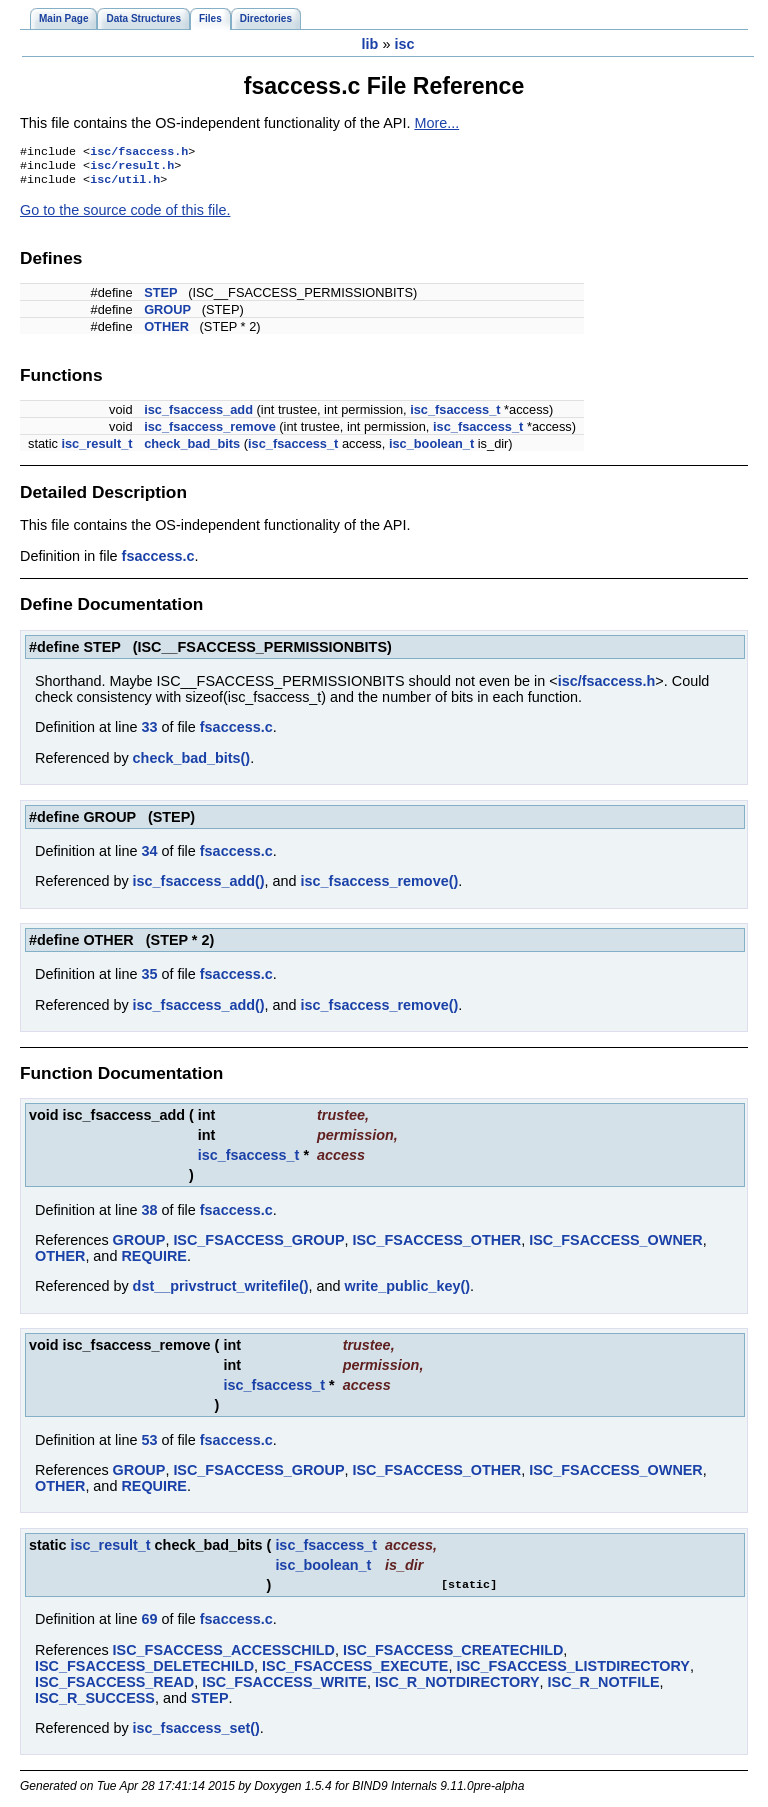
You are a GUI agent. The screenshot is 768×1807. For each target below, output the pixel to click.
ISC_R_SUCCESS (95, 1704)
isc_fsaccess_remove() (380, 887)
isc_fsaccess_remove (210, 432)
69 (149, 1625)
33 (149, 733)
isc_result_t (96, 449)
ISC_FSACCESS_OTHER (437, 1246)
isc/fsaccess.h (139, 153)
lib (370, 44)
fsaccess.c (158, 562)
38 (149, 1216)
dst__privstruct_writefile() (221, 1292)
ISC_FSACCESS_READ (114, 1688)
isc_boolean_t (431, 449)
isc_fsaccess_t (455, 415)
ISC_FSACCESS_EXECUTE (355, 1672)
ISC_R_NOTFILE (604, 1688)
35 (149, 980)
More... (436, 123)
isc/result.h (132, 169)
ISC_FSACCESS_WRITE (284, 1688)
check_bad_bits (192, 449)
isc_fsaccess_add (198, 415)
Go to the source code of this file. (125, 216)
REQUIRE (154, 1262)
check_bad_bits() (192, 764)
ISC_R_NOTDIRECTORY (457, 1688)
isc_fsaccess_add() (199, 887)
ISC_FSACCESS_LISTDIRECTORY (573, 1672)
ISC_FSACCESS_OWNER (616, 1246)
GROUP (167, 315)
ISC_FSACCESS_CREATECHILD (453, 1656)
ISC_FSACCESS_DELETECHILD (144, 1672)
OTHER (166, 332)
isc (404, 44)
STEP (160, 298)
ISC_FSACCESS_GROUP (258, 1246)
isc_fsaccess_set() (196, 1734)
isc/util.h (125, 185)
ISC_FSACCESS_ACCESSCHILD (224, 1656)
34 (149, 857)
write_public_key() (408, 1292)
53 (149, 1446)
